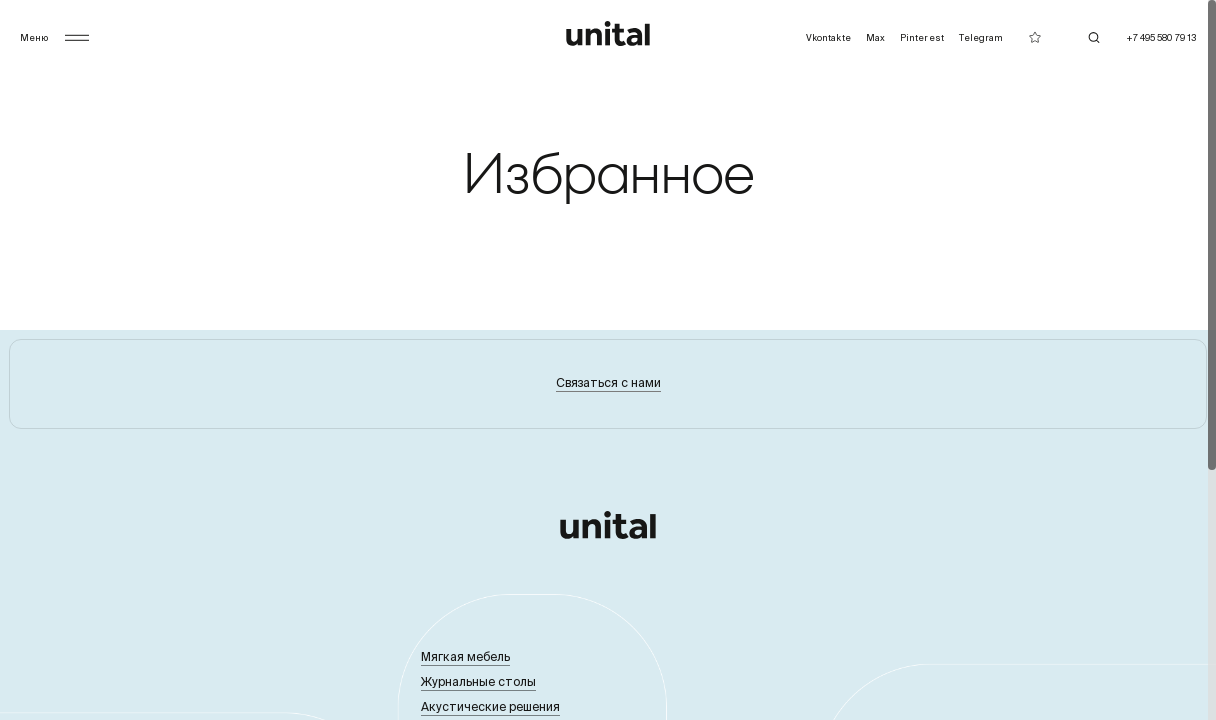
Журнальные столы (478, 681)
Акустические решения (490, 706)
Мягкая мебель (465, 656)
